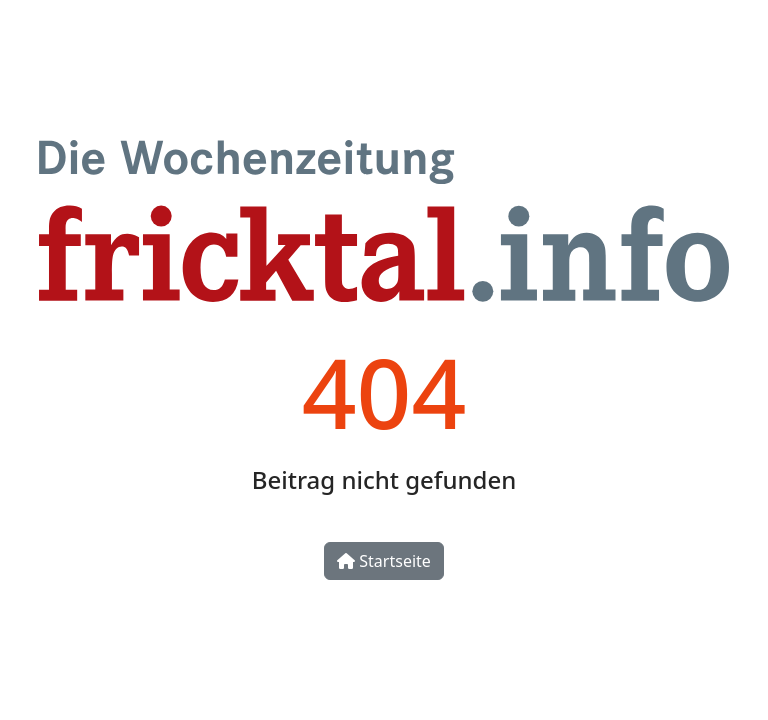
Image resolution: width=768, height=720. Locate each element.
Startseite (384, 561)
